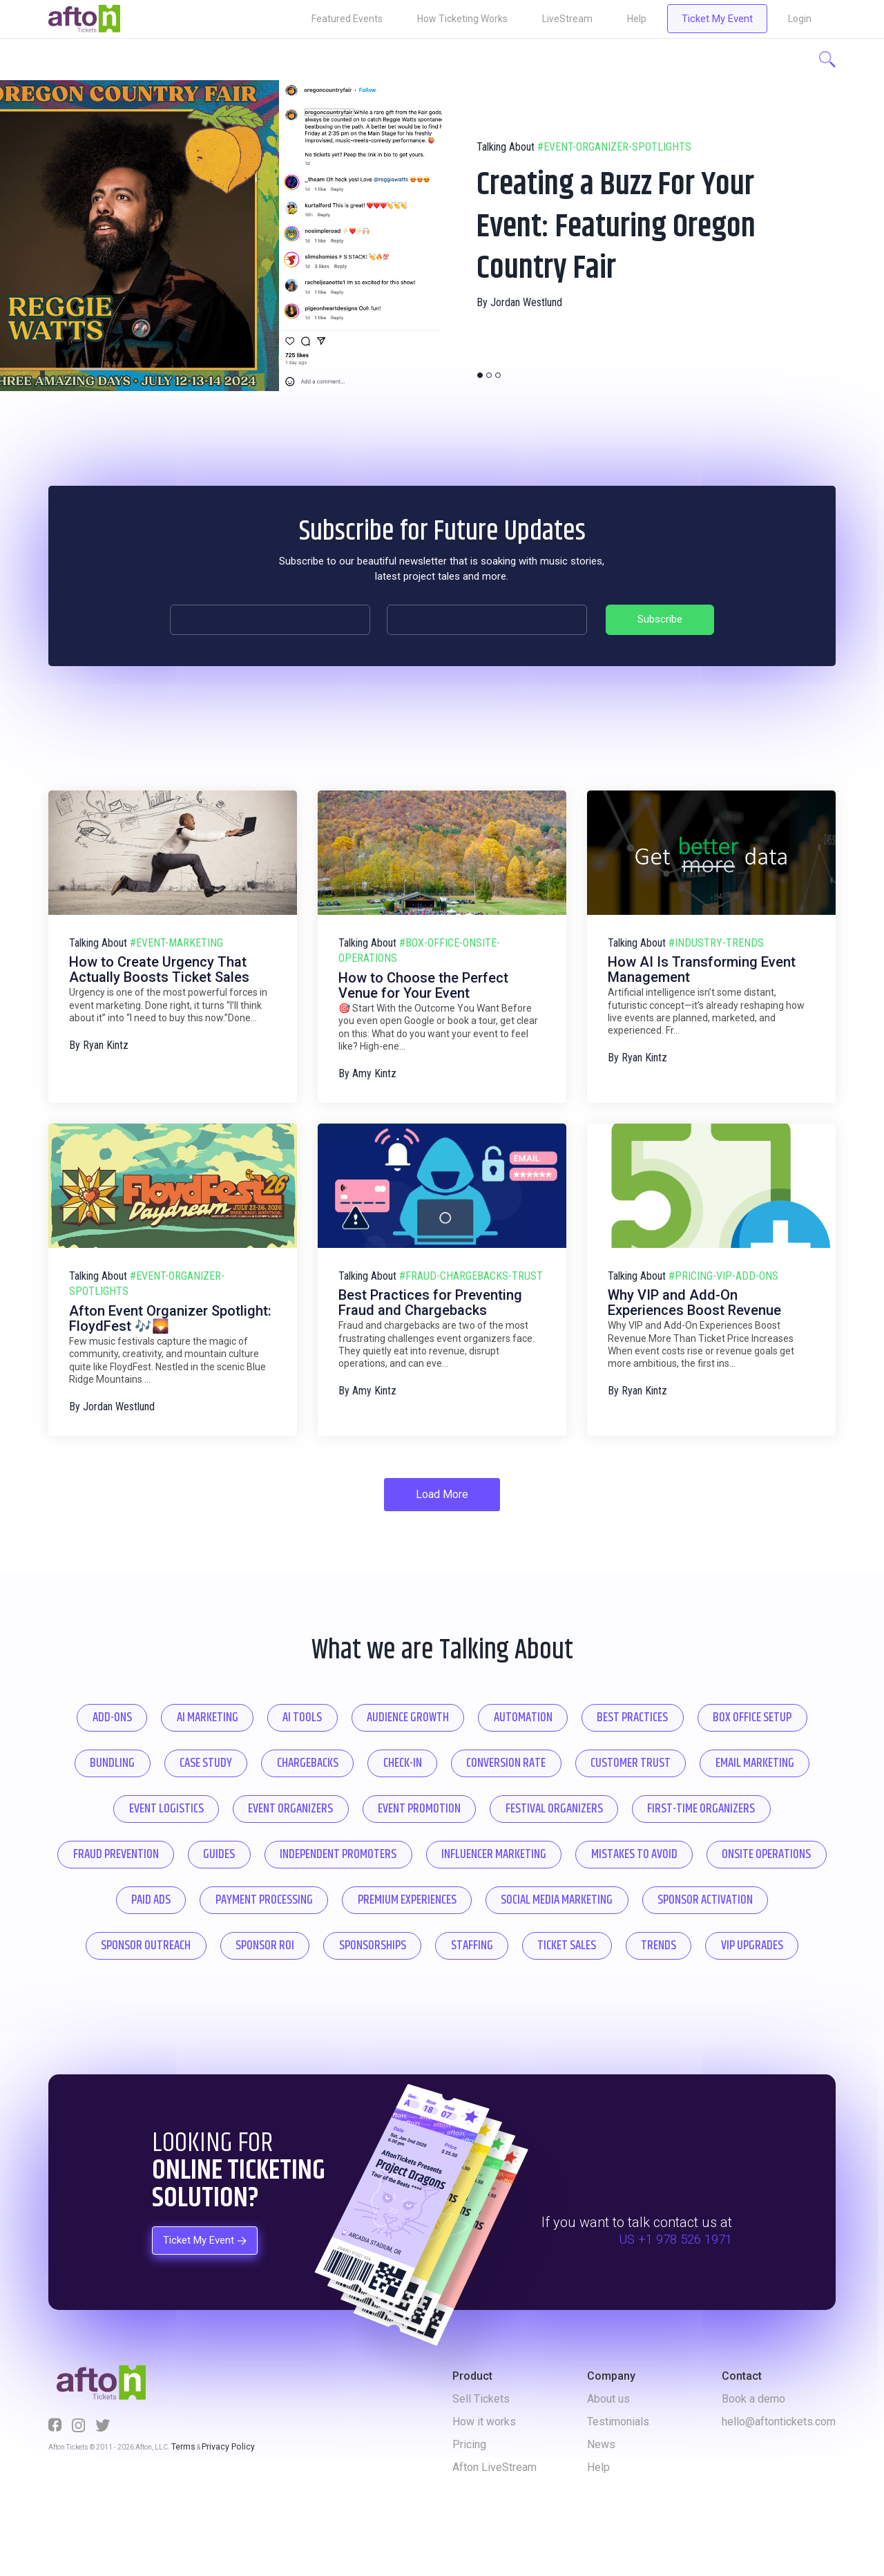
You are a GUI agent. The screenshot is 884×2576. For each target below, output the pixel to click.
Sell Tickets (481, 2447)
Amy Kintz (374, 1061)
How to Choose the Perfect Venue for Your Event (423, 973)
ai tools (355, 1707)
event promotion (723, 1802)
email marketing (299, 1802)
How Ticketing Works (462, 18)
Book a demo (753, 2447)
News (601, 2493)
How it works (484, 2470)
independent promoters (724, 1851)
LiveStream (567, 18)
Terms (181, 2494)
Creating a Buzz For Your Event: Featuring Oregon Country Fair (606, 225)
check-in (610, 1755)
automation (606, 1707)
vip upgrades (661, 1994)
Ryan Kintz (105, 1033)
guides (589, 1851)
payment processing (725, 1898)
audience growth (475, 1707)
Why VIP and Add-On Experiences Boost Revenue (694, 1291)
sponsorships (225, 1994)
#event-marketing (176, 930)
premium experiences (141, 1946)
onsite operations (470, 1898)
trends (553, 1994)
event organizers (577, 1802)
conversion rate (729, 1755)
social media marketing (312, 1946)
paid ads (595, 1898)
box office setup (154, 1755)
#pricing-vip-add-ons (723, 1263)
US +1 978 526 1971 (670, 2288)
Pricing (469, 2493)
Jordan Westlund (526, 330)
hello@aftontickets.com (779, 2470)
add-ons (135, 1707)
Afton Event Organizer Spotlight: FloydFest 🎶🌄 (170, 1307)
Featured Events (347, 18)
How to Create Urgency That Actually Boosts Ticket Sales (159, 958)
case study (383, 1755)
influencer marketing (164, 1898)
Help (636, 18)
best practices (731, 1707)
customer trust (158, 1802)
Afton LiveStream (494, 2515)
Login (799, 18)
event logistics (437, 1802)
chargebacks (500, 1755)
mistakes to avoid (321, 1898)
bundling (276, 1755)
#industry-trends (716, 930)
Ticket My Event (717, 18)
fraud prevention (470, 1851)
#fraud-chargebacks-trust (471, 1263)
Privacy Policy (219, 2494)
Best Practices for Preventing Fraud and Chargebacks (430, 1291)
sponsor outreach (632, 1946)
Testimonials (618, 2470)
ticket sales (447, 1994)
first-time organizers (313, 1851)
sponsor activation (478, 1946)
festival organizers (149, 1851)
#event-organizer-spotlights (614, 118)
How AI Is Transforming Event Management (702, 958)
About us (608, 2447)
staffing (338, 1994)
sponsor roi (766, 1946)
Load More (442, 1481)
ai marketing (245, 1707)
